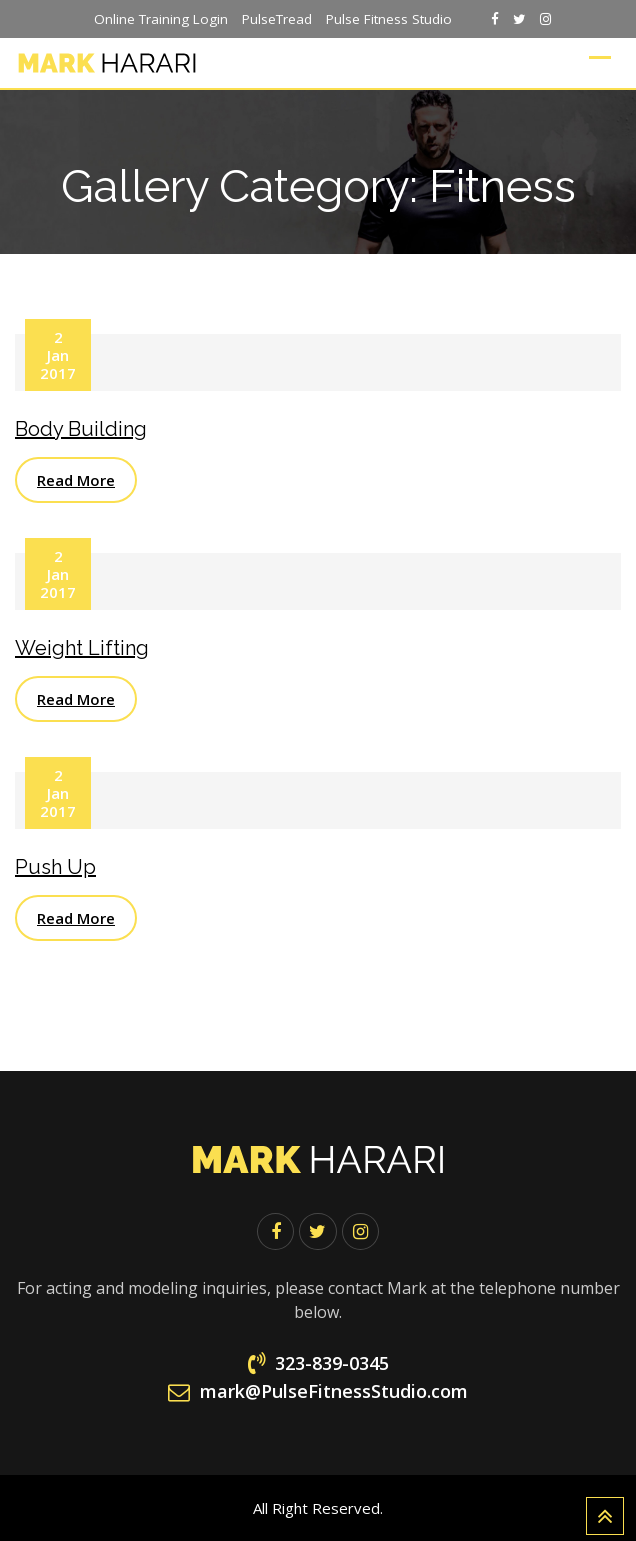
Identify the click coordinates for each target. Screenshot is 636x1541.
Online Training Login (161, 19)
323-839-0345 (332, 1363)
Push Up (55, 867)
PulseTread (277, 19)
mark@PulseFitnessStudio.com (334, 1391)
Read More (76, 480)
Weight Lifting (82, 648)
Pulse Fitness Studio (389, 19)
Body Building (81, 429)
